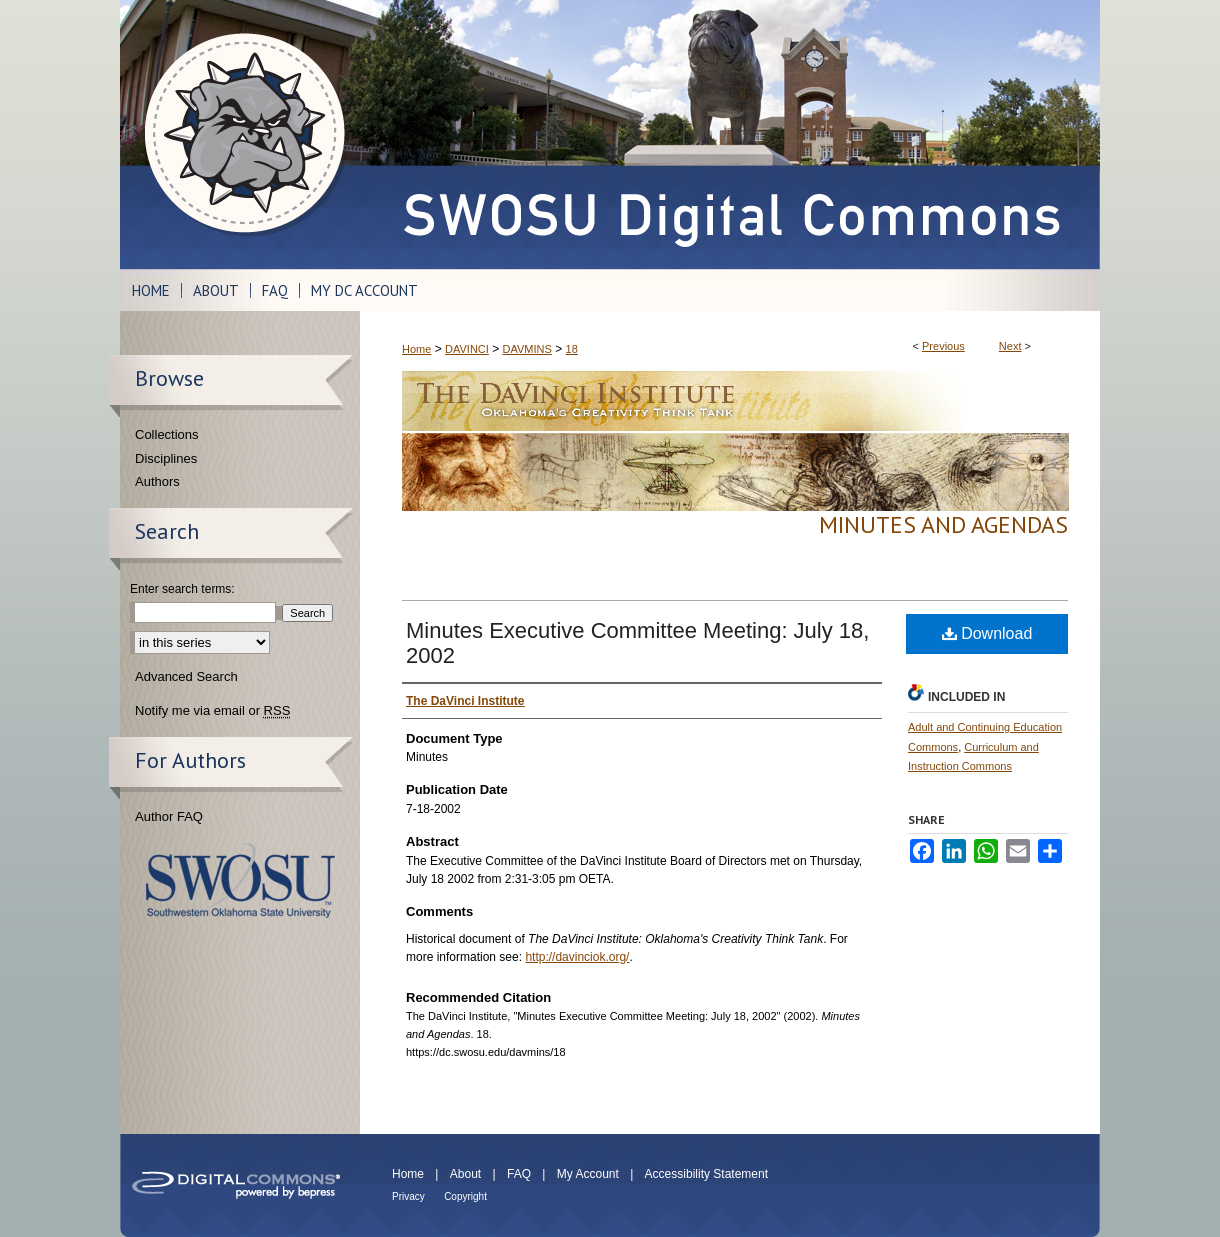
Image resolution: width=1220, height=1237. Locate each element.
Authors (157, 481)
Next (1010, 346)
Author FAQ (169, 816)
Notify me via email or (212, 711)
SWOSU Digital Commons (730, 134)
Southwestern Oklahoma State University (240, 880)
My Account (588, 1174)
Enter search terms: (182, 589)
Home (416, 349)
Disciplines (166, 458)
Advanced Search (186, 676)
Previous (943, 346)
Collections (167, 434)
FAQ (519, 1174)
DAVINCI (467, 349)
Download (987, 633)
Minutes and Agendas (943, 524)
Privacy (408, 1196)
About (465, 1174)
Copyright (465, 1196)
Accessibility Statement (706, 1174)
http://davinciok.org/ (577, 957)
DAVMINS (527, 349)
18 (572, 349)
